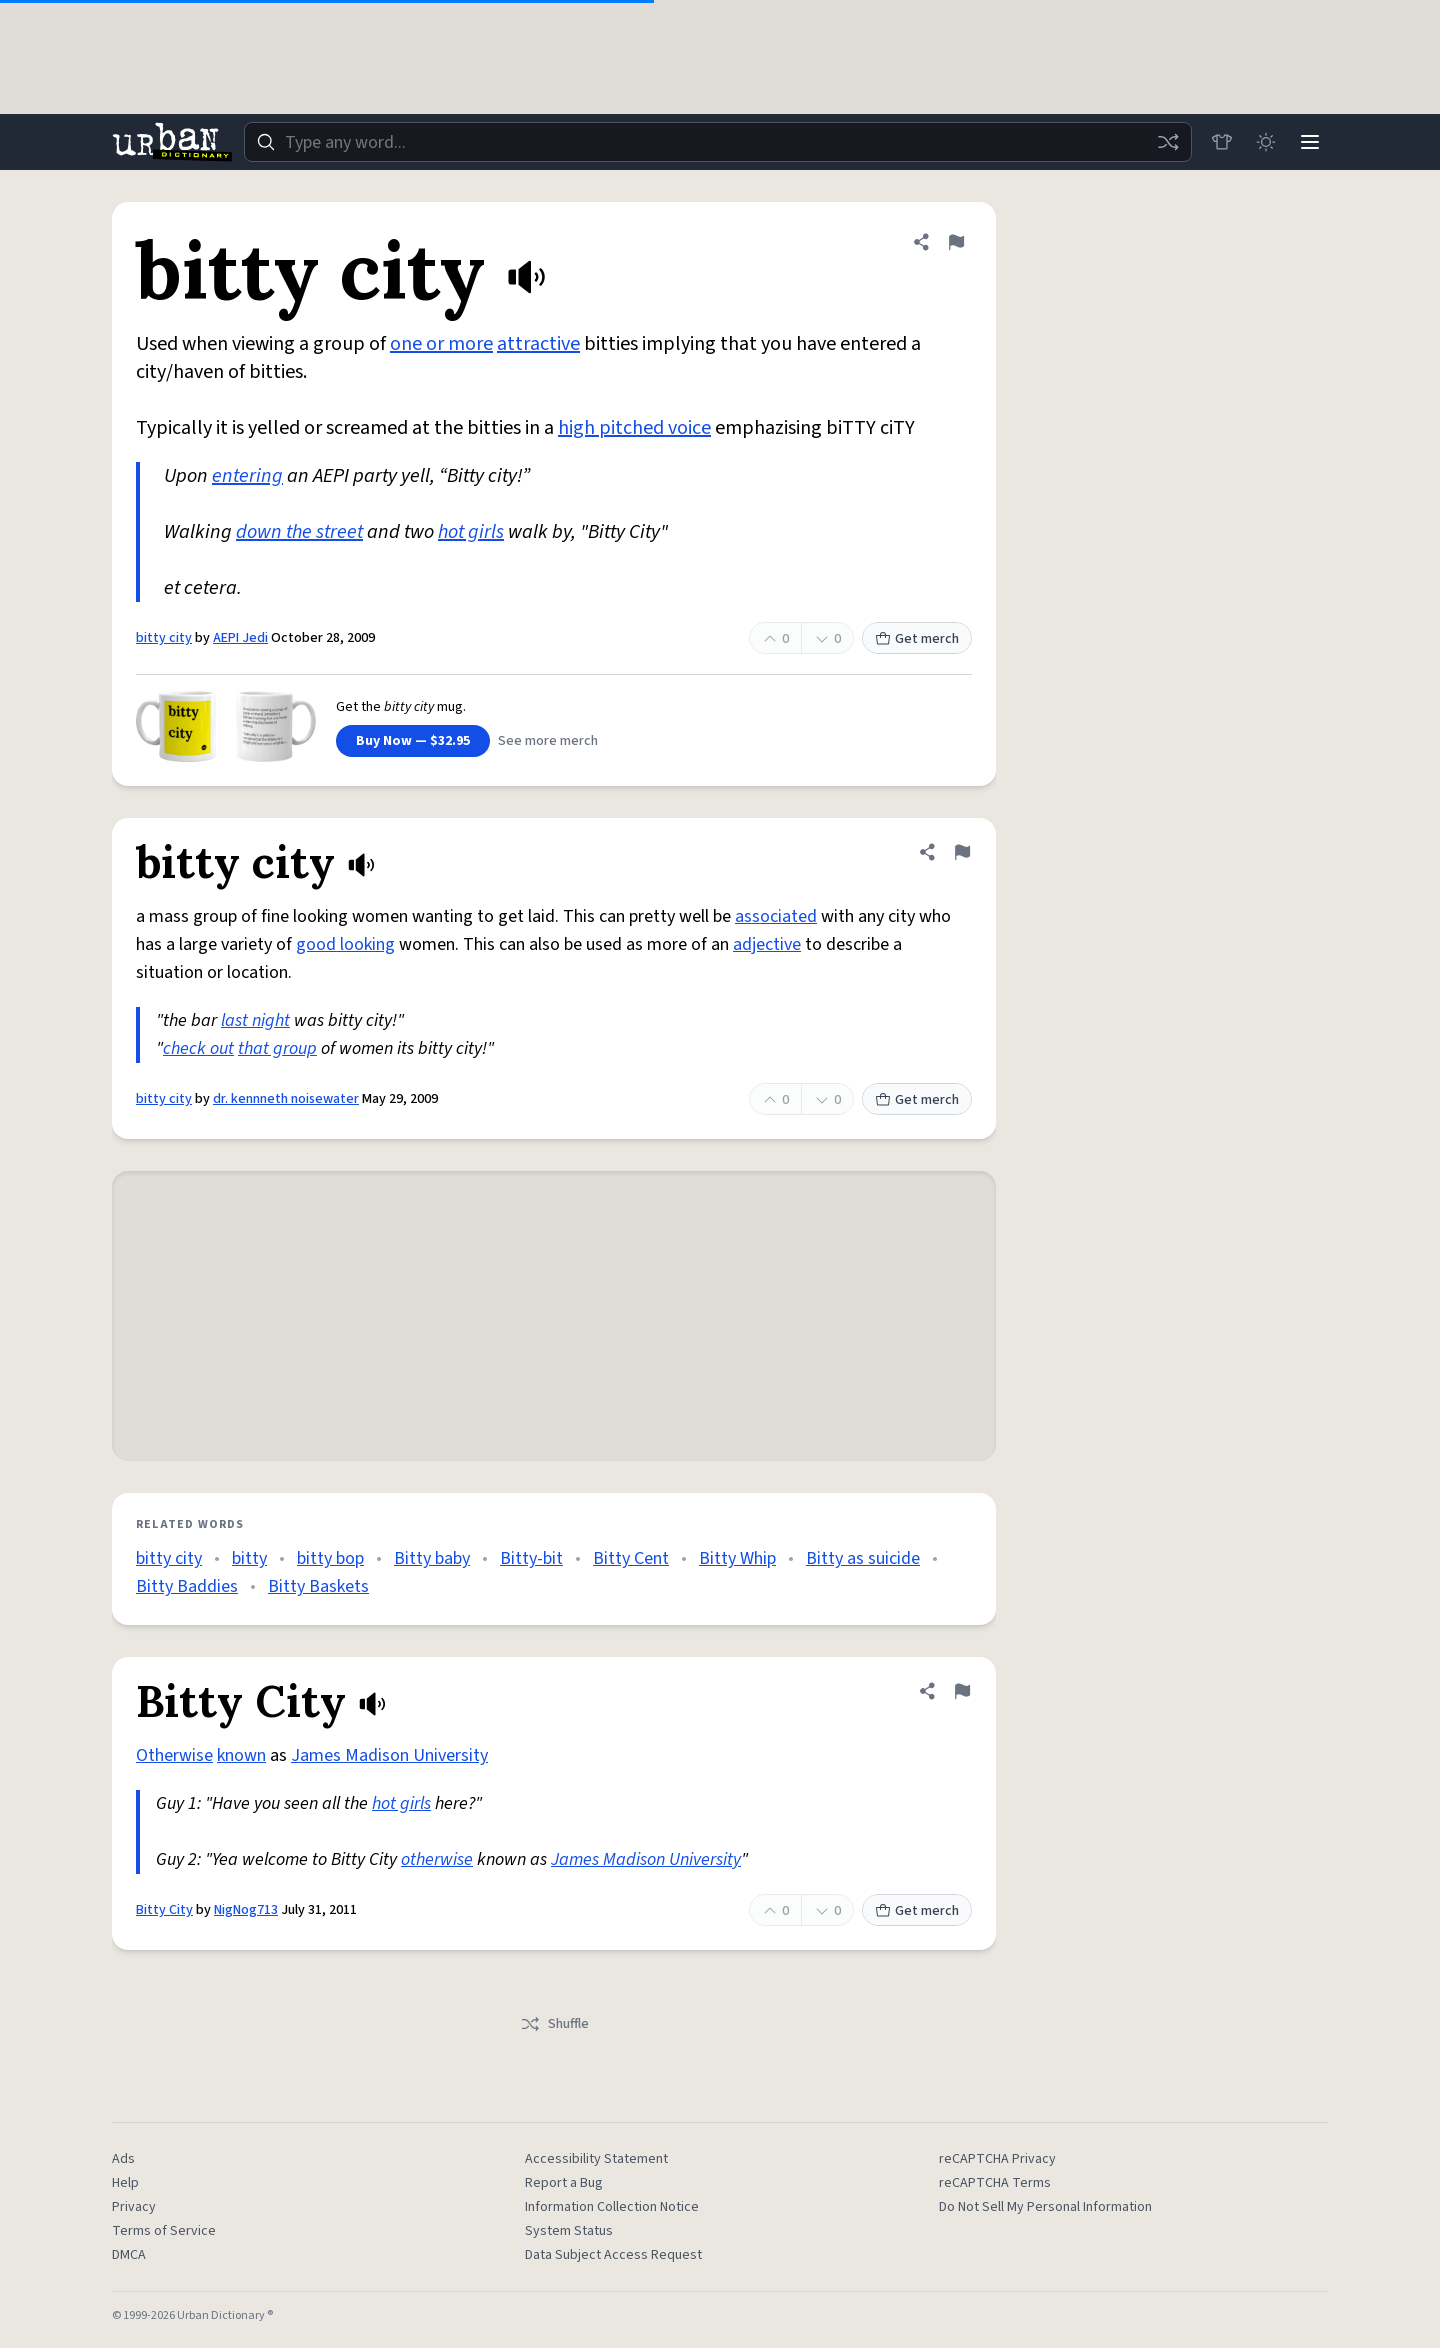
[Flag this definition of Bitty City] (962, 1691)
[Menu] (1310, 142)
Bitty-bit (531, 1558)
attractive (538, 344)
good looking (345, 944)
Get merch (917, 639)
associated (776, 916)
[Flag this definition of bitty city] (956, 242)
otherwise (437, 1859)
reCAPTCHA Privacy (997, 2159)
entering (247, 476)
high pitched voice (634, 428)
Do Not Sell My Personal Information (1045, 2207)
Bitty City (164, 1910)
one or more (441, 344)
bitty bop (330, 1558)
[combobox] (718, 142)
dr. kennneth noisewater (286, 1099)
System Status (569, 2231)
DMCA (129, 2255)
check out (198, 1048)
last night (255, 1020)
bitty (249, 1558)
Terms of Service (164, 2231)
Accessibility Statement (596, 2159)
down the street (299, 532)
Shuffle (554, 2024)
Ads (123, 2159)
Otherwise (174, 1755)
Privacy (134, 2207)
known (241, 1755)
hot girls (471, 532)
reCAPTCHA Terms (995, 2183)
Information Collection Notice (612, 2207)
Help (125, 2183)
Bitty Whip (737, 1558)
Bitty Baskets (318, 1586)
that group (277, 1048)
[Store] (1222, 142)
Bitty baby (432, 1558)
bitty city (164, 638)
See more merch (548, 741)
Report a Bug (564, 2183)
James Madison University (389, 1755)
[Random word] (1168, 142)
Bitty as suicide (863, 1558)
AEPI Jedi (240, 638)
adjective (767, 944)
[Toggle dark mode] (1266, 142)
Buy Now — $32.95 (413, 741)
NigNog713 (246, 1910)
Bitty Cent (631, 1558)
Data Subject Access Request (613, 2255)
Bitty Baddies (187, 1586)
